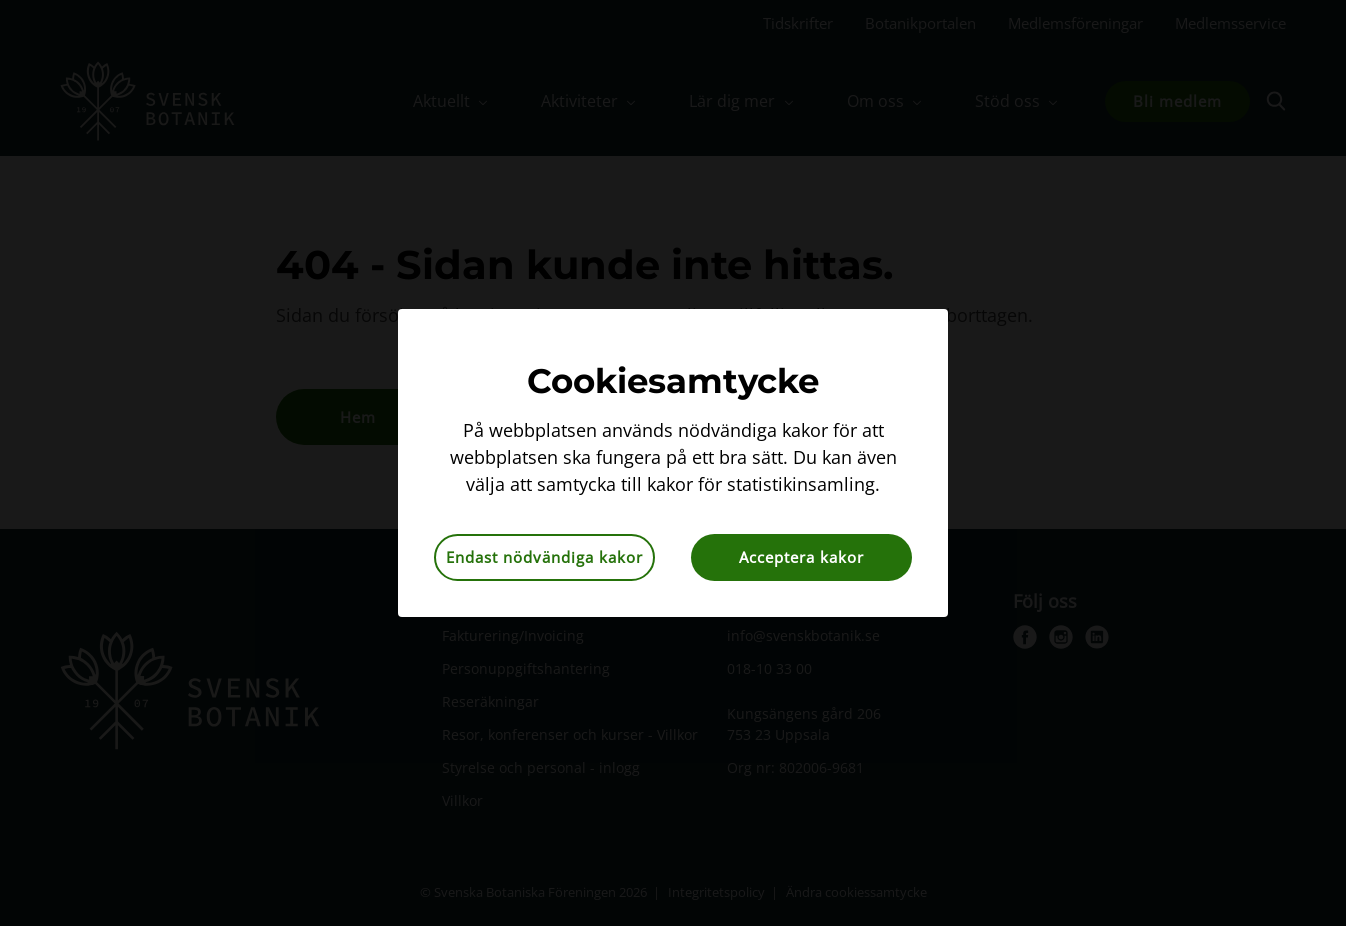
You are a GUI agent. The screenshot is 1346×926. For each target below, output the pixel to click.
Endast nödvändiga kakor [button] (544, 557)
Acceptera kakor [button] (801, 557)
